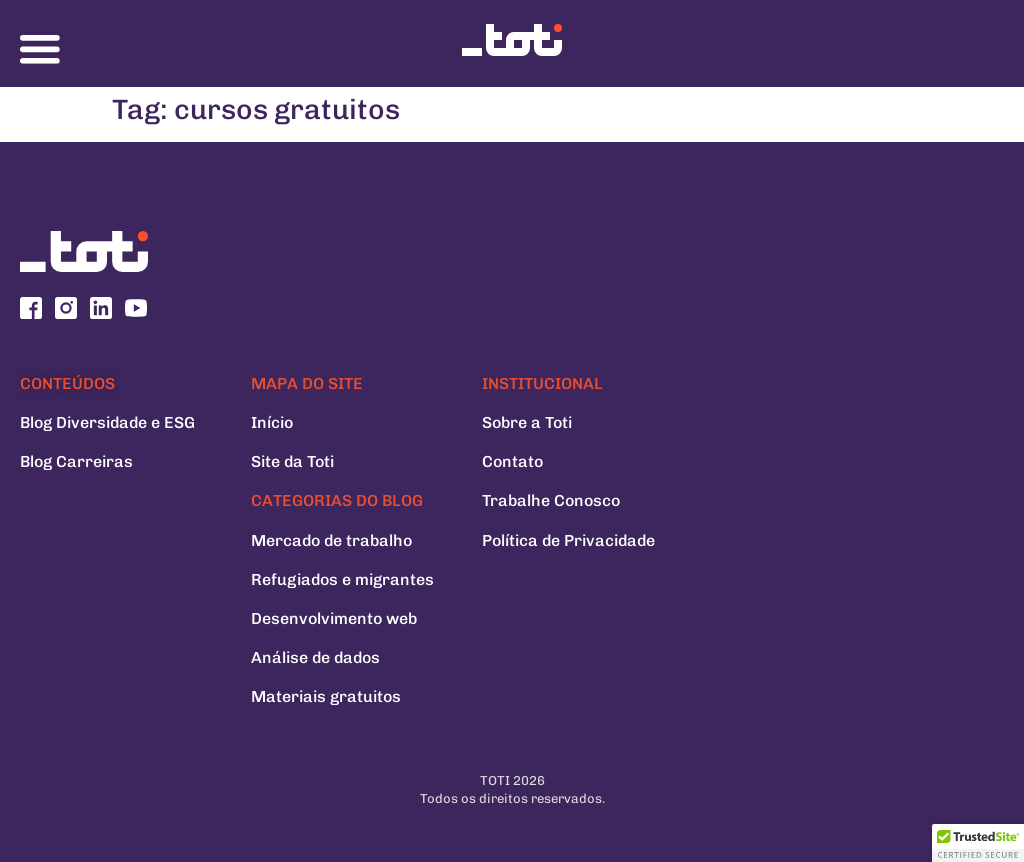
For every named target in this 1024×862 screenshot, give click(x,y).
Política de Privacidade (568, 540)
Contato (512, 461)
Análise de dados (315, 657)
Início (272, 422)
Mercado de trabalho (331, 540)
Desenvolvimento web (334, 618)
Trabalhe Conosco (551, 500)
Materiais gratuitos (326, 696)
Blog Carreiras (76, 461)
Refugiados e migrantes (342, 579)
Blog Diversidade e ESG (107, 422)
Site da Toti (292, 461)
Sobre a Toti (527, 422)
